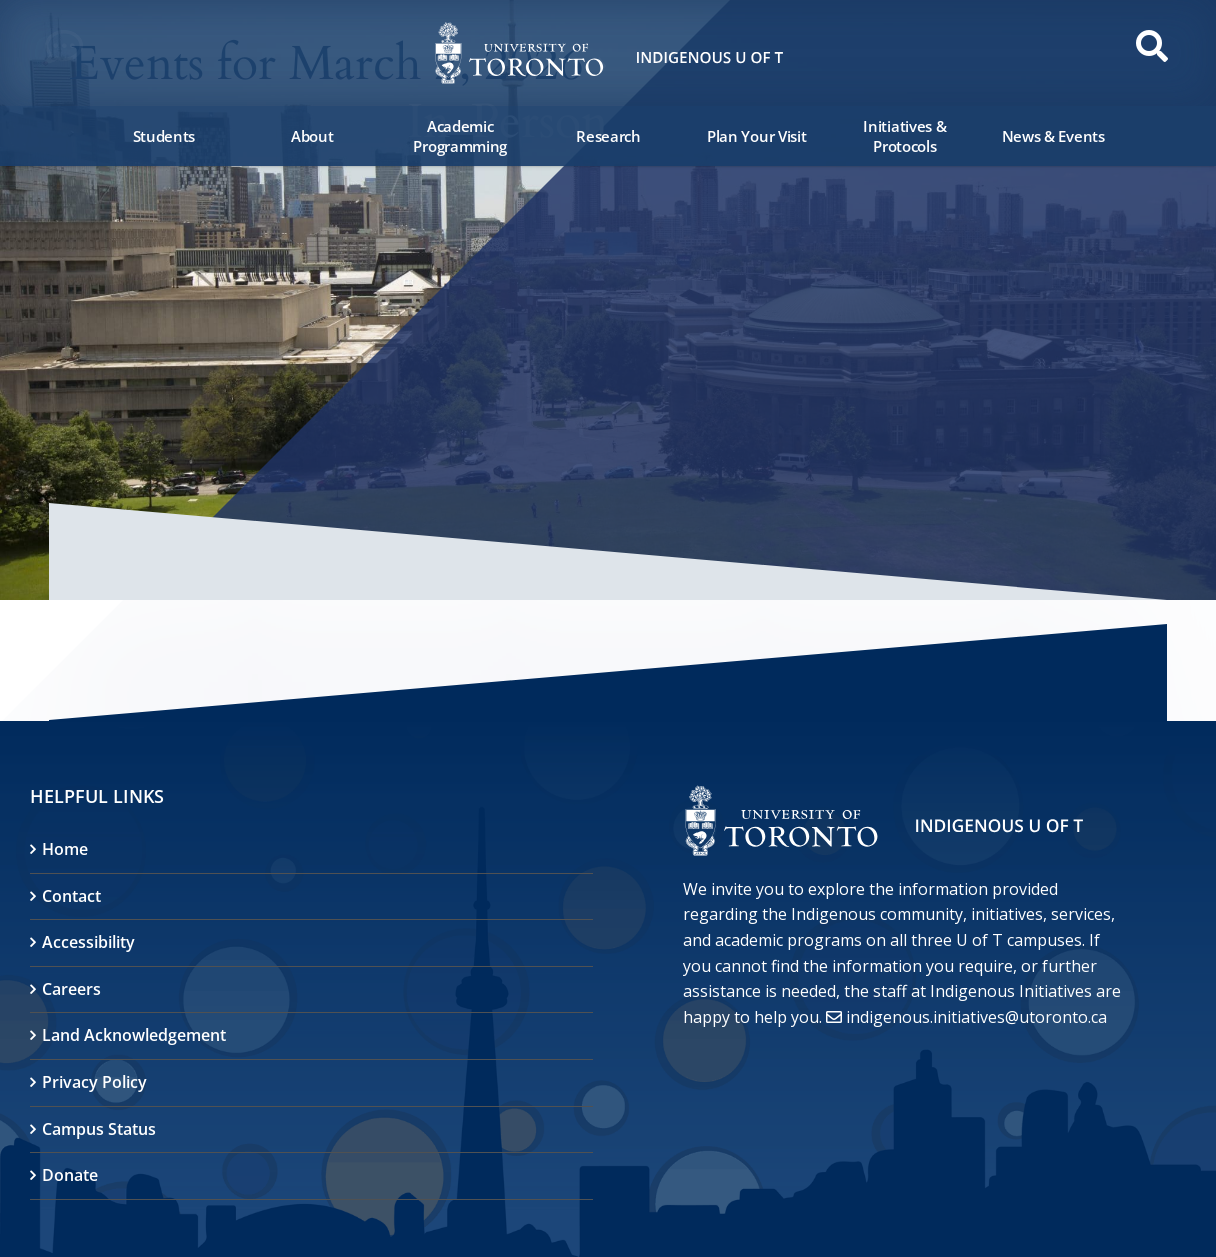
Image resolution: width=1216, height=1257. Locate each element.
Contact (71, 896)
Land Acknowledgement (134, 1035)
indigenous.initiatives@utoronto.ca (976, 1017)
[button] (70, 52)
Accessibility (88, 942)
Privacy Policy (94, 1082)
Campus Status (99, 1129)
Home (65, 849)
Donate (70, 1175)
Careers (71, 989)
